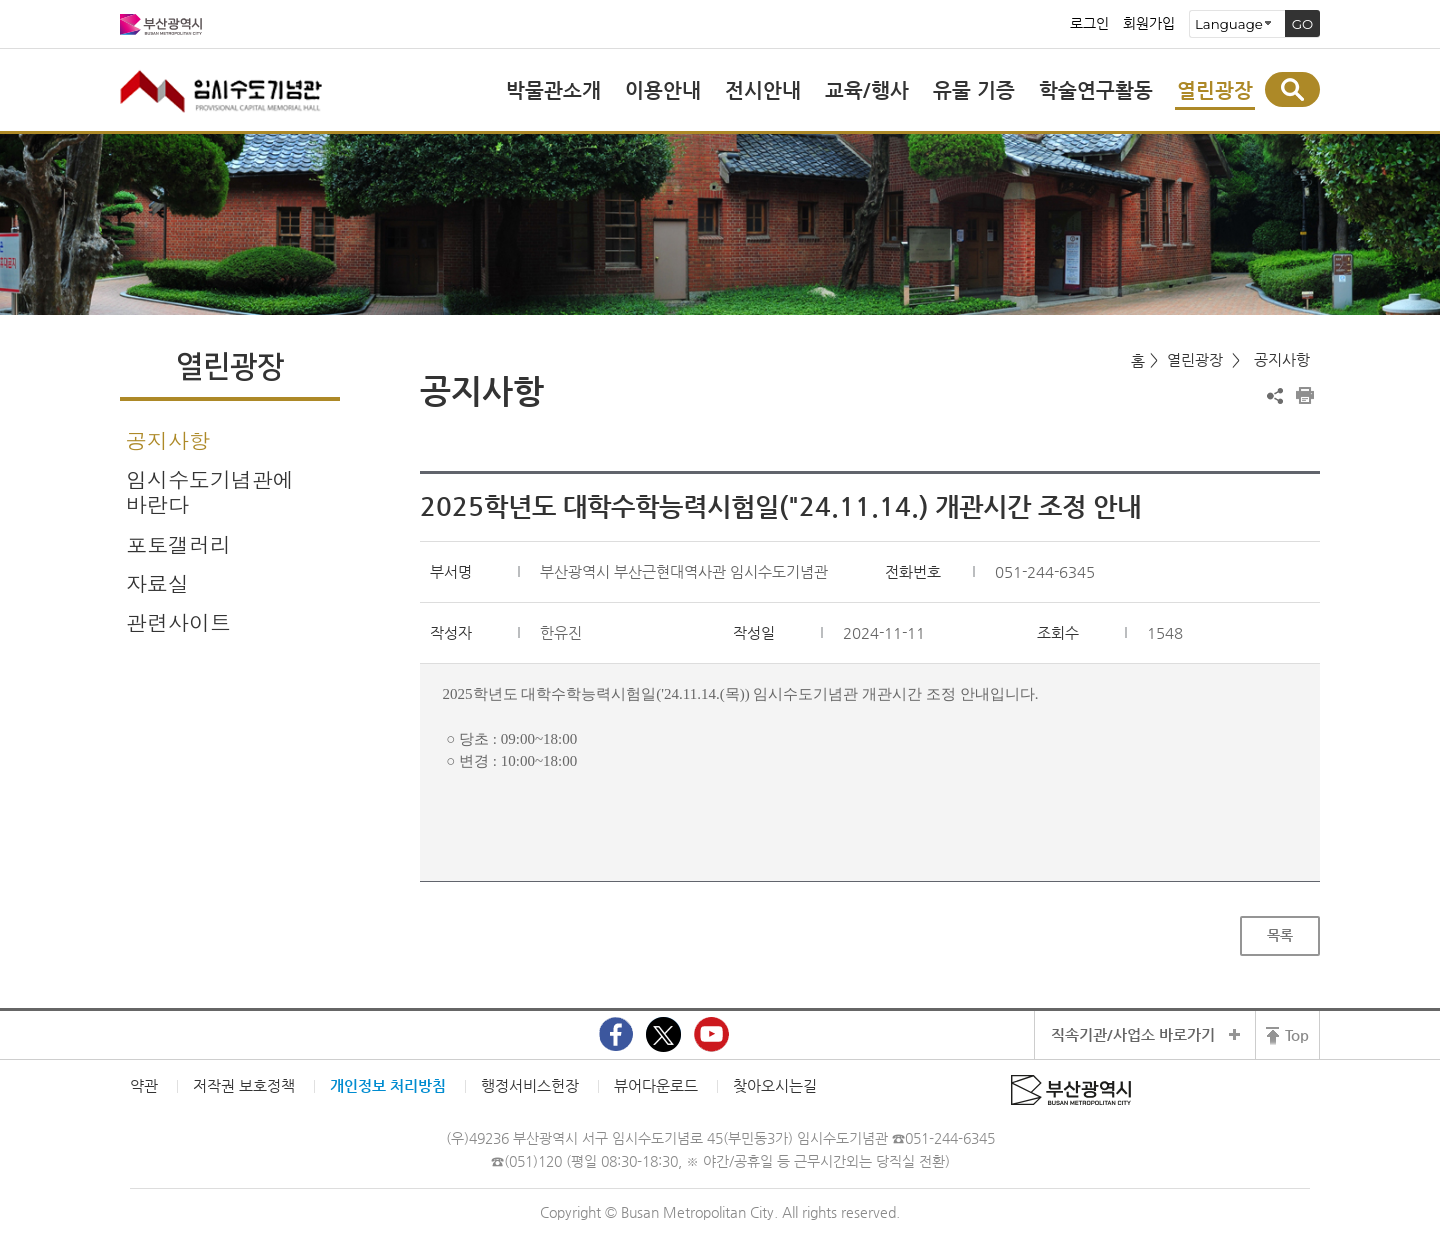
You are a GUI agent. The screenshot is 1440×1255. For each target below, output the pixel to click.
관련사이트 (178, 622)
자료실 (157, 583)
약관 (144, 1085)
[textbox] (870, 728)
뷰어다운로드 (656, 1085)
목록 (1280, 935)
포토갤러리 (178, 544)
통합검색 (1292, 89)
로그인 (1089, 24)
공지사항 (168, 440)
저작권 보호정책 (244, 1085)
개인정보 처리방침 (388, 1085)
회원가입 (1149, 24)
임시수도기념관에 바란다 (210, 491)
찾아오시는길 (775, 1085)
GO (1303, 24)
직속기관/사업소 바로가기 (1133, 1034)
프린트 (1305, 396)
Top (1297, 1034)
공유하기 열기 (1275, 396)
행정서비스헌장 (530, 1085)
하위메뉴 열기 (325, 582)
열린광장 (1195, 359)
